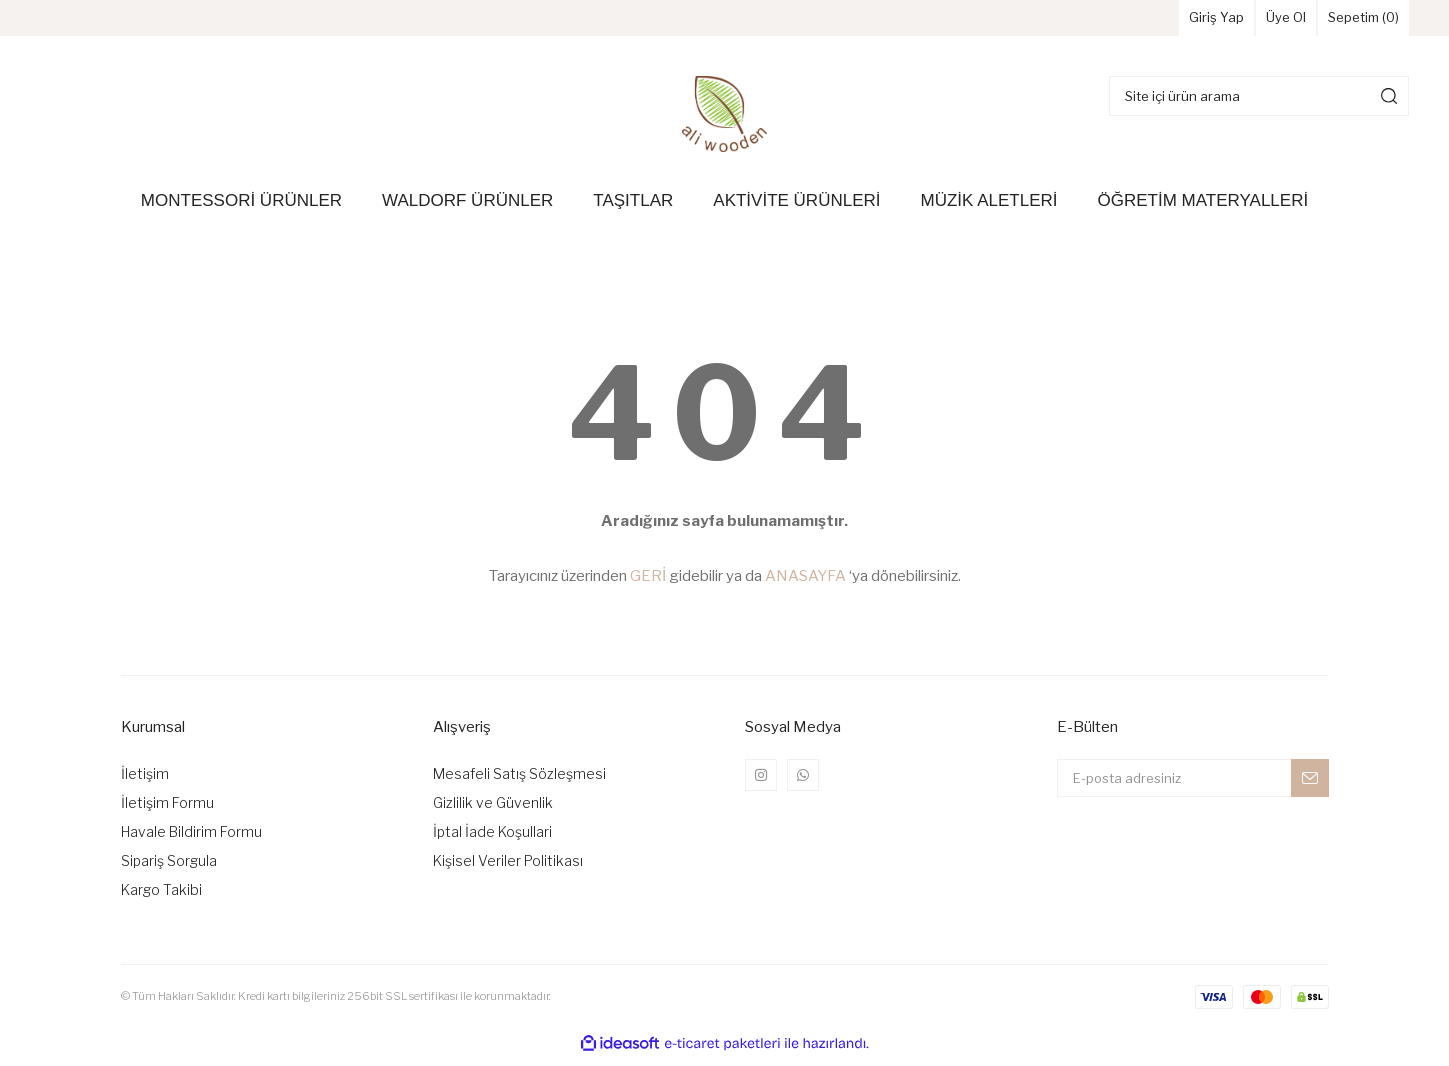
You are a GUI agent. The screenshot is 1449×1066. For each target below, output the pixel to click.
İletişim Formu (167, 810)
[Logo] (724, 122)
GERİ (648, 584)
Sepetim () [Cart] (1350, 22)
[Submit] (1310, 786)
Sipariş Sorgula (169, 868)
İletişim (145, 781)
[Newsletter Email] (1193, 786)
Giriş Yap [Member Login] (1157, 22)
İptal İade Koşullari (492, 839)
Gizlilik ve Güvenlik (493, 810)
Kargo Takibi (161, 897)
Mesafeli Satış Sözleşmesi (519, 781)
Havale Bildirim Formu (191, 839)
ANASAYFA (805, 584)
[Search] (1259, 104)
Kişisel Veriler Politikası (508, 868)
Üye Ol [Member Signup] (1248, 22)
